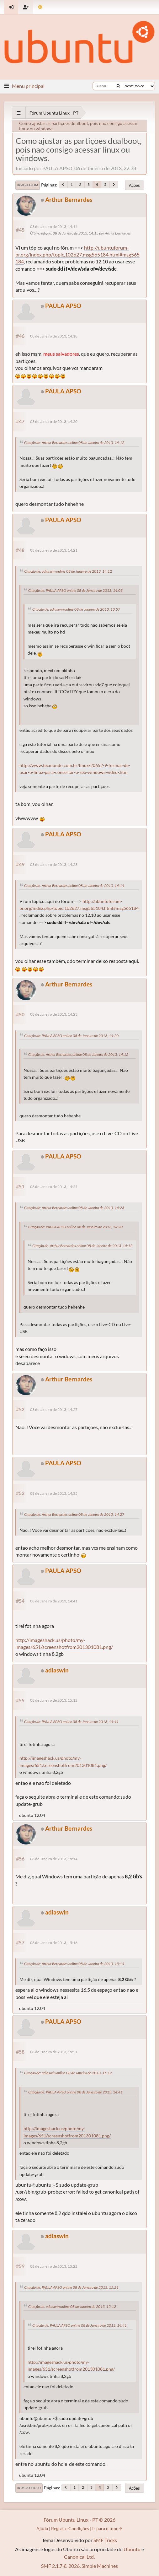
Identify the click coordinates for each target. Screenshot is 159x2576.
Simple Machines (100, 2566)
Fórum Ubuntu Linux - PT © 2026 (79, 2520)
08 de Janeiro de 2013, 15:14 (53, 1859)
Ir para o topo (29, 2488)
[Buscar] (118, 86)
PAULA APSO (63, 305)
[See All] (19, 113)
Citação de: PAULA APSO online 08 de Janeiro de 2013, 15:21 (71, 2287)
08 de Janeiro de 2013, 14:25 (53, 1187)
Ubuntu (132, 2549)
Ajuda (42, 2528)
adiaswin (57, 1670)
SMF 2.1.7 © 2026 (60, 2566)
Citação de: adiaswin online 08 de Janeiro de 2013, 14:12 (68, 571)
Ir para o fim (27, 185)
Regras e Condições (70, 2528)
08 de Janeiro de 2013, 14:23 (53, 864)
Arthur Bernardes (68, 199)
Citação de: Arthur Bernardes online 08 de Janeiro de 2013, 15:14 (74, 1963)
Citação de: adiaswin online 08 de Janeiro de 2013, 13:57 (76, 609)
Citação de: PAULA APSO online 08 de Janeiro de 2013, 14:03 (75, 590)
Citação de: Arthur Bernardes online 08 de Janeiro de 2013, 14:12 (74, 442)
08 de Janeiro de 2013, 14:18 (53, 336)
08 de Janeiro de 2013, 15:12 (53, 1700)
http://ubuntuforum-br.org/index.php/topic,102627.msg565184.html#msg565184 (77, 255)
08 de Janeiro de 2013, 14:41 (53, 1601)
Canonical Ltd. (79, 2557)
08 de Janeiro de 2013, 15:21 (53, 2052)
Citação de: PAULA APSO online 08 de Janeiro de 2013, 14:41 (71, 1721)
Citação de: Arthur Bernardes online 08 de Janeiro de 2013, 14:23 (74, 1207)
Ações (134, 185)
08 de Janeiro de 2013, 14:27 (53, 1409)
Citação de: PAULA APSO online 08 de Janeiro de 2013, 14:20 (71, 1035)
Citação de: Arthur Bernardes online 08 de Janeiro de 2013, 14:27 (74, 1514)
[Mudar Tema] (40, 7)
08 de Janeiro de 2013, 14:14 (53, 226)
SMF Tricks (105, 2540)
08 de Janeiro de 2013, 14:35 (53, 1493)
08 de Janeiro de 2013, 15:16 (53, 1943)
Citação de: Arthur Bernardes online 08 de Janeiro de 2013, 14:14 (74, 885)
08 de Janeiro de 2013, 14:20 (53, 421)
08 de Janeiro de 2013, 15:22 (53, 2266)
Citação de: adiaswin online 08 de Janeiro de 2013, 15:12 (68, 2073)
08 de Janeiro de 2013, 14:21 (53, 550)
